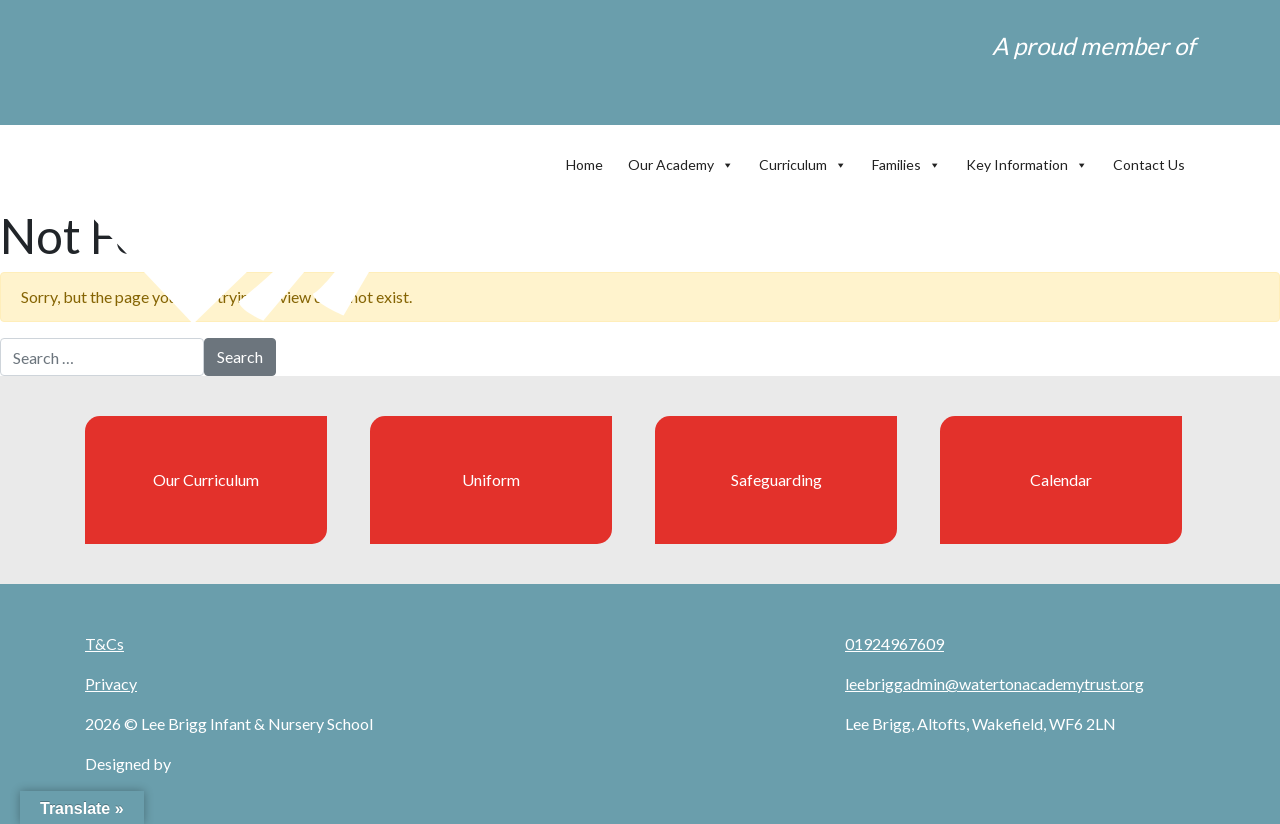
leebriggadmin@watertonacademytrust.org (994, 683)
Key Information (1027, 160)
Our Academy (681, 160)
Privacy (111, 683)
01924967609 (894, 643)
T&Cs (104, 643)
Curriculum (803, 160)
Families (906, 160)
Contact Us (1149, 164)
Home (584, 164)
